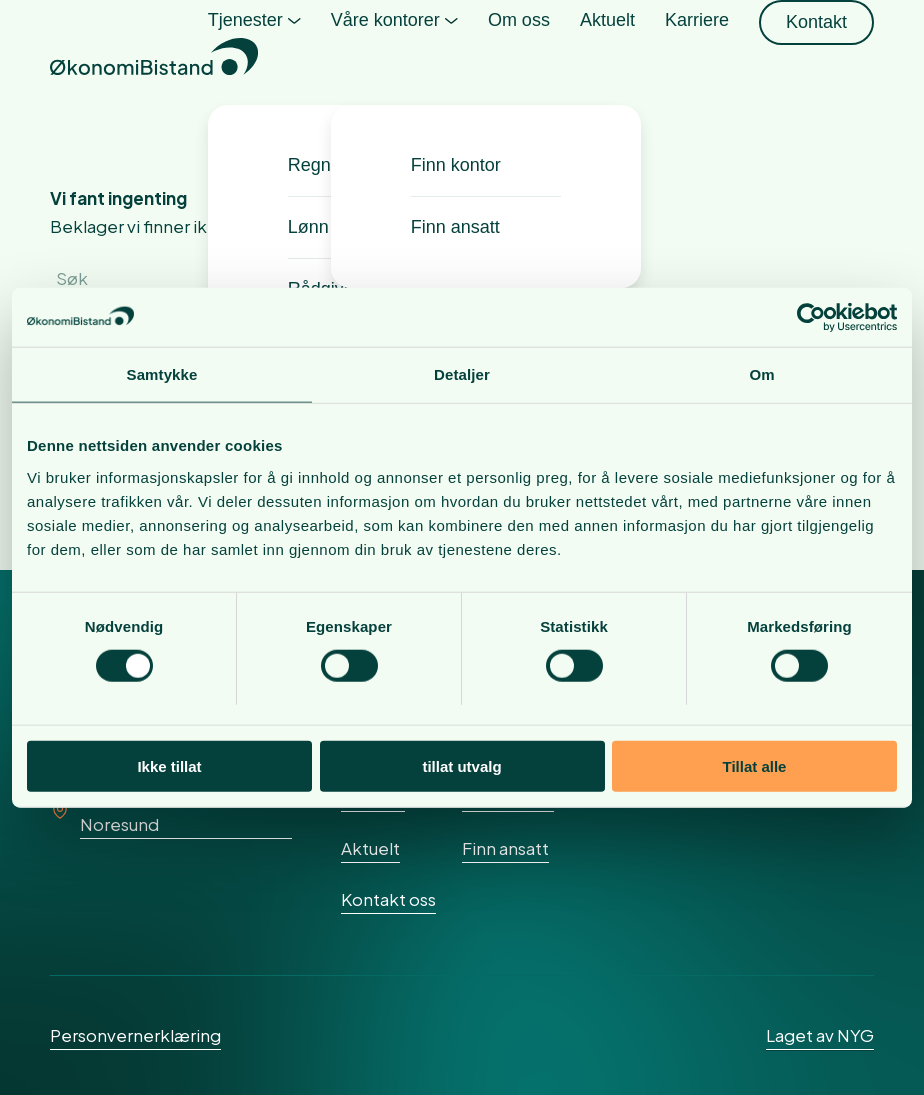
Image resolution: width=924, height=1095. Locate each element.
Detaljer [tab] (462, 374)
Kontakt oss (388, 899)
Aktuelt (370, 848)
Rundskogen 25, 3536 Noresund (166, 810)
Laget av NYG (820, 1035)
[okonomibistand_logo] (154, 60)
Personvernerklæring (135, 1035)
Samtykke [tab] (162, 374)
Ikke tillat (169, 766)
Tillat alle (755, 766)
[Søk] (200, 278)
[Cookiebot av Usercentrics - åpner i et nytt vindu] (809, 317)
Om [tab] (761, 374)
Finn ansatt (505, 848)
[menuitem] (254, 60)
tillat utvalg (461, 766)
